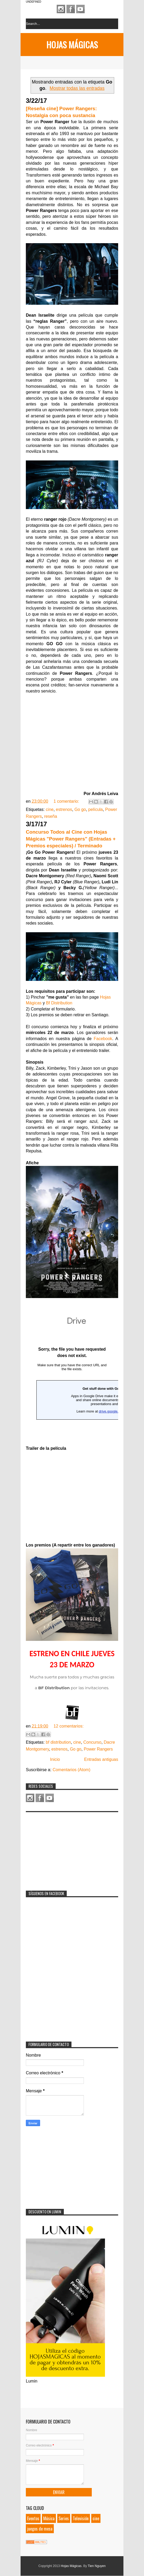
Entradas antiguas (101, 1759)
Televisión (81, 2518)
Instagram (61, 9)
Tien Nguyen (97, 2566)
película (95, 809)
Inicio (55, 1759)
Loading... (72, 1378)
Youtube (80, 9)
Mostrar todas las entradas (77, 88)
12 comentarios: (69, 1726)
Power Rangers (98, 1749)
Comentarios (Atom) (71, 1769)
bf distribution (58, 1742)
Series (64, 2518)
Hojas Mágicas (72, 44)
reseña (50, 816)
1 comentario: (67, 801)
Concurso (92, 1742)
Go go (80, 809)
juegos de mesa (39, 2529)
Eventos (33, 2518)
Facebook (70, 9)
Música (49, 2518)
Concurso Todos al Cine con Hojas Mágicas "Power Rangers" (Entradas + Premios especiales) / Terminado (71, 838)
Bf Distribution (59, 1003)
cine (50, 809)
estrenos (64, 809)
